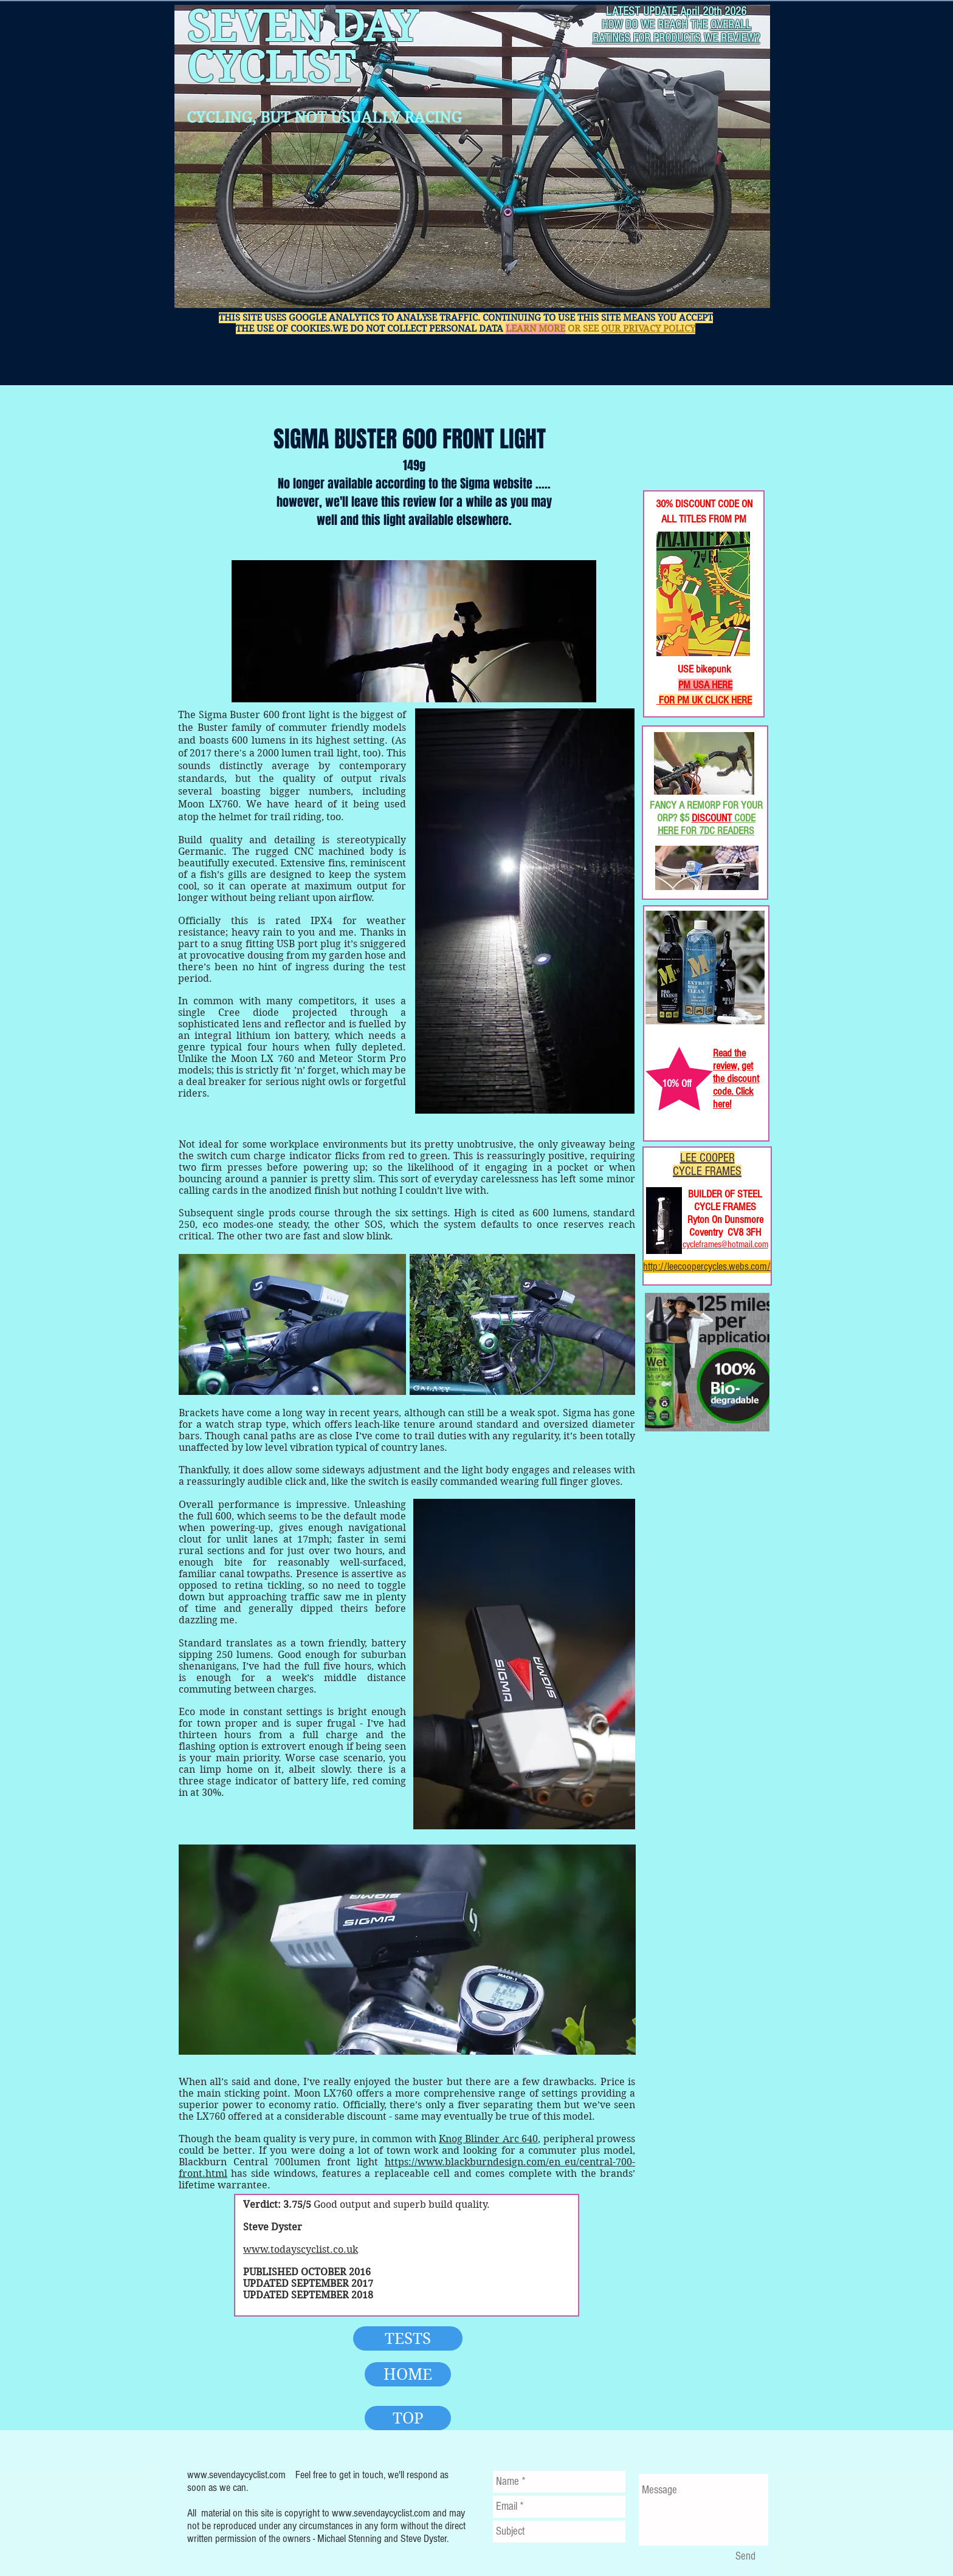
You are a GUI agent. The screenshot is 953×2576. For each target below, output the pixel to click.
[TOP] (408, 2418)
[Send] (745, 2556)
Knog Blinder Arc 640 (488, 2139)
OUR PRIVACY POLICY (648, 328)
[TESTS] (408, 2338)
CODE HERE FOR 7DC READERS (706, 824)
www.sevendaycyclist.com (236, 2474)
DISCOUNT (712, 818)
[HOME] (408, 2374)
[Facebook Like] (682, 450)
